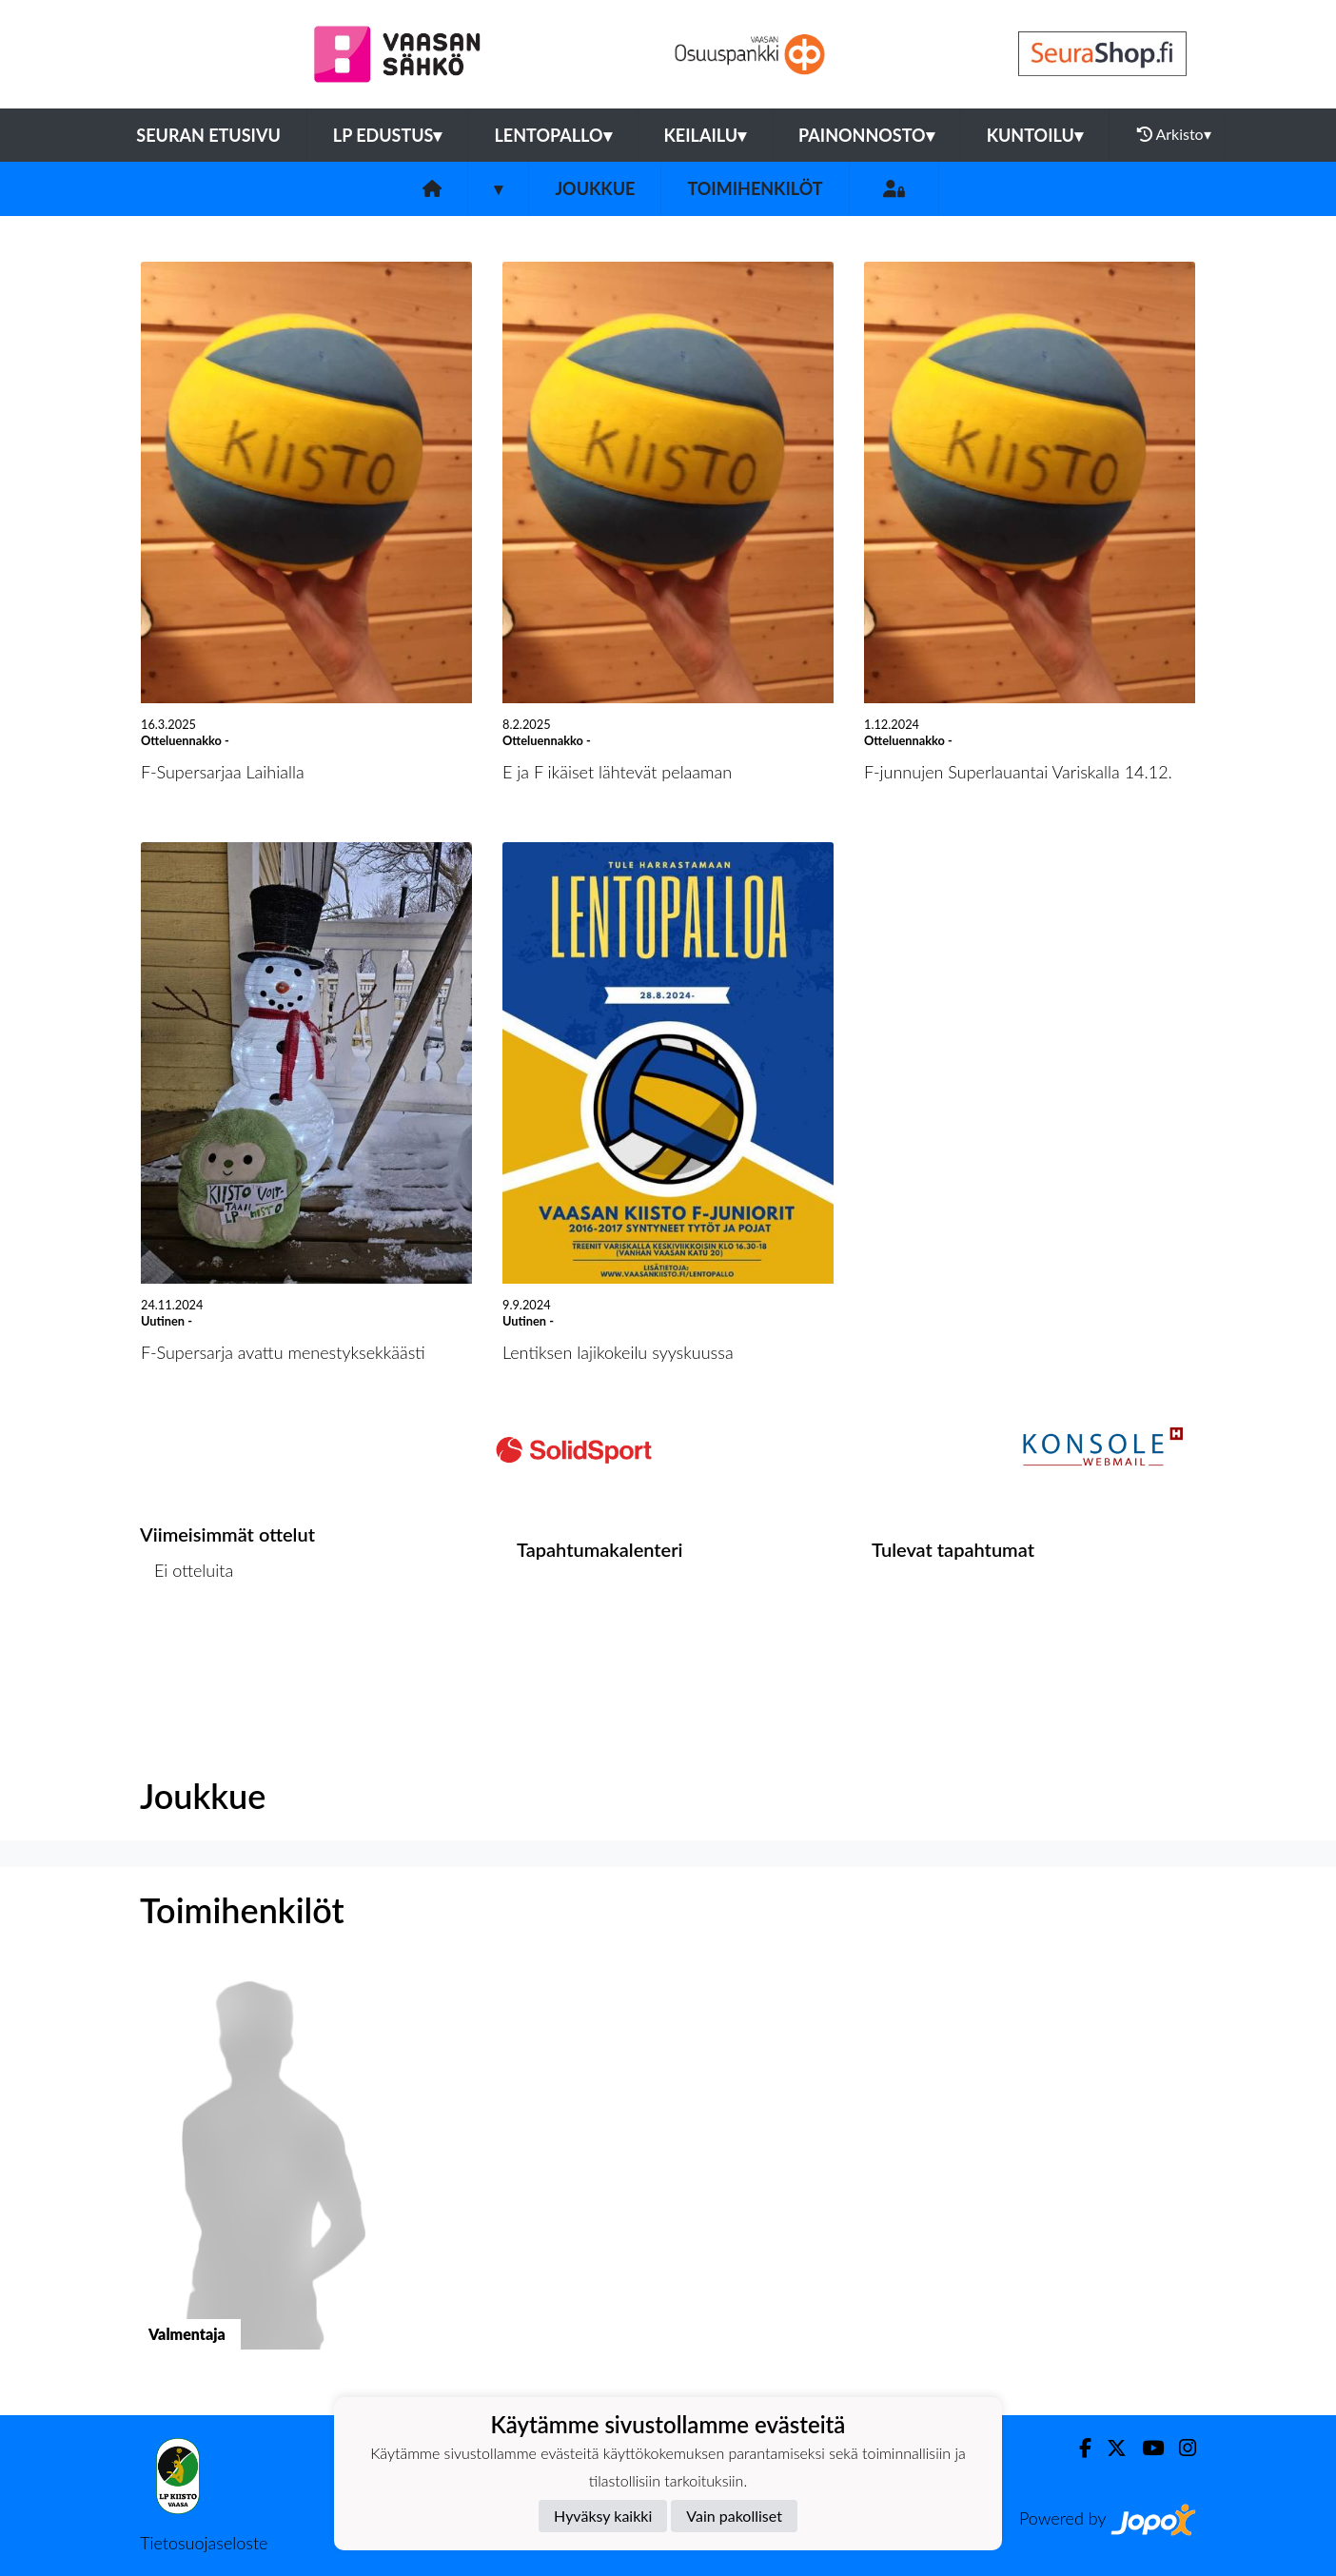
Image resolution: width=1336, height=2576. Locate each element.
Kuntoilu (1035, 135)
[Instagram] (1180, 2448)
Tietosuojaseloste (203, 2542)
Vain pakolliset (734, 2516)
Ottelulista (187, 1643)
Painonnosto (866, 135)
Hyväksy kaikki (603, 2516)
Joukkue (595, 188)
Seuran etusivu (208, 135)
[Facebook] (1077, 2448)
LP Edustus (387, 135)
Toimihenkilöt (754, 188)
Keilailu (705, 135)
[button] (261, 2174)
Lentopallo (552, 135)
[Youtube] (1145, 2448)
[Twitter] (1109, 2448)
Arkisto (1174, 134)
